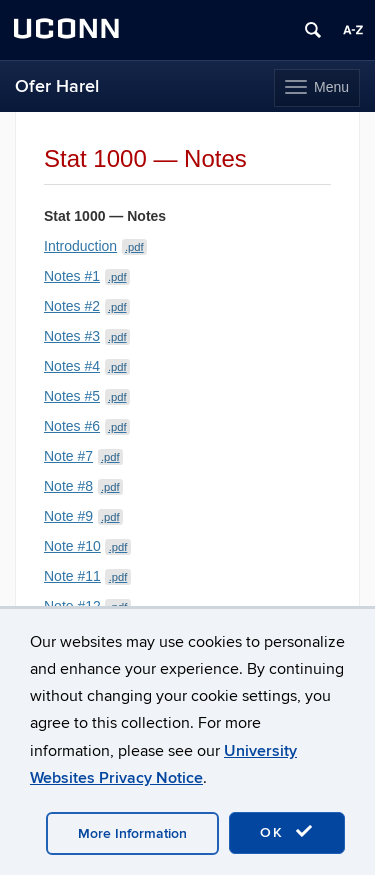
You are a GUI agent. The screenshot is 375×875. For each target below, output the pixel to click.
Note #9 (83, 516)
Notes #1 (87, 276)
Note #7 (83, 456)
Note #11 (87, 576)
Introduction (95, 246)
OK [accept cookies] (287, 832)
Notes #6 (87, 426)
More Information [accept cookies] (132, 833)
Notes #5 (87, 396)
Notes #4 (87, 366)
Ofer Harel (57, 86)
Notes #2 (87, 306)
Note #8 (83, 486)
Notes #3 (87, 336)
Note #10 (87, 546)
